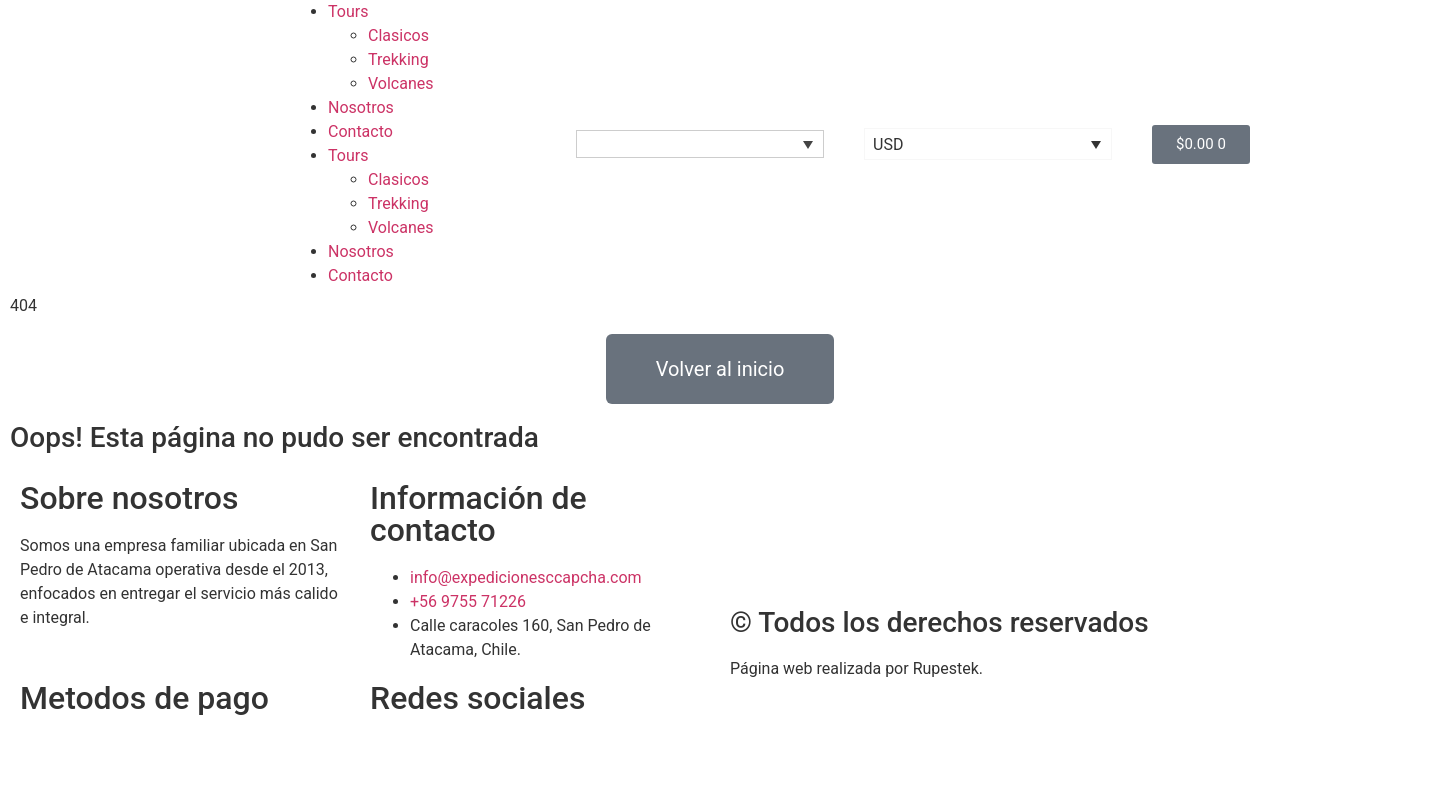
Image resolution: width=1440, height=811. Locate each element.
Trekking (398, 59)
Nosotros (361, 107)
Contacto (360, 131)
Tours (348, 11)
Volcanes (401, 83)
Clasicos (398, 35)
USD (888, 144)
